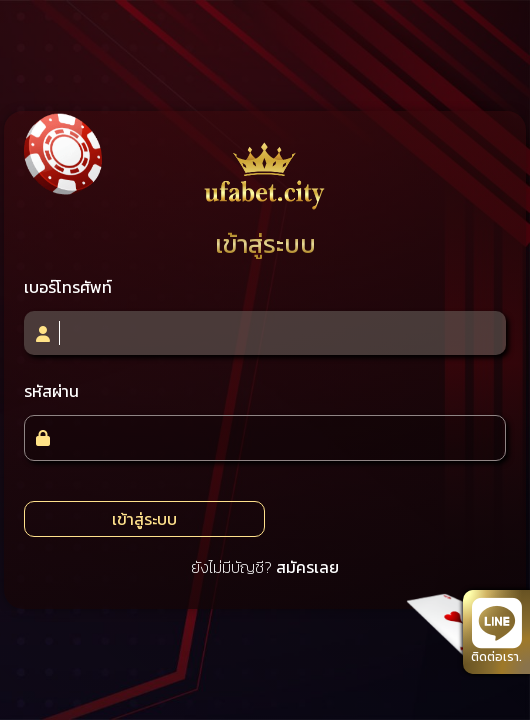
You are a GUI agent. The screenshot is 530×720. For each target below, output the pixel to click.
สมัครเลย (307, 567)
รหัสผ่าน (51, 391)
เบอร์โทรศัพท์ (68, 287)
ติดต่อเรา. (496, 632)
